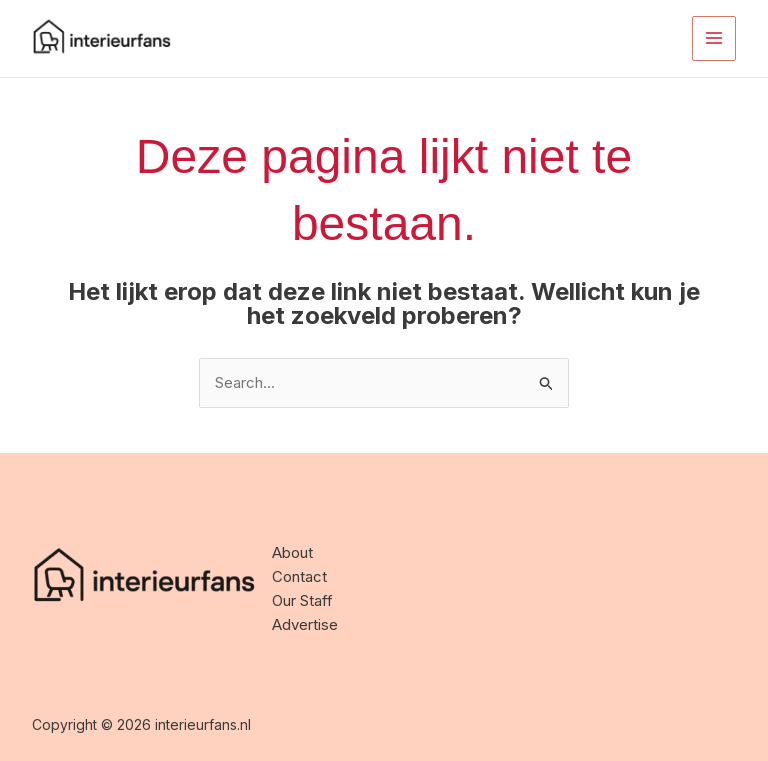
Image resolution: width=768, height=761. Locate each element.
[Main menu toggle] (714, 38)
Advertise (305, 624)
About (292, 552)
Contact (299, 576)
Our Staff (302, 600)
